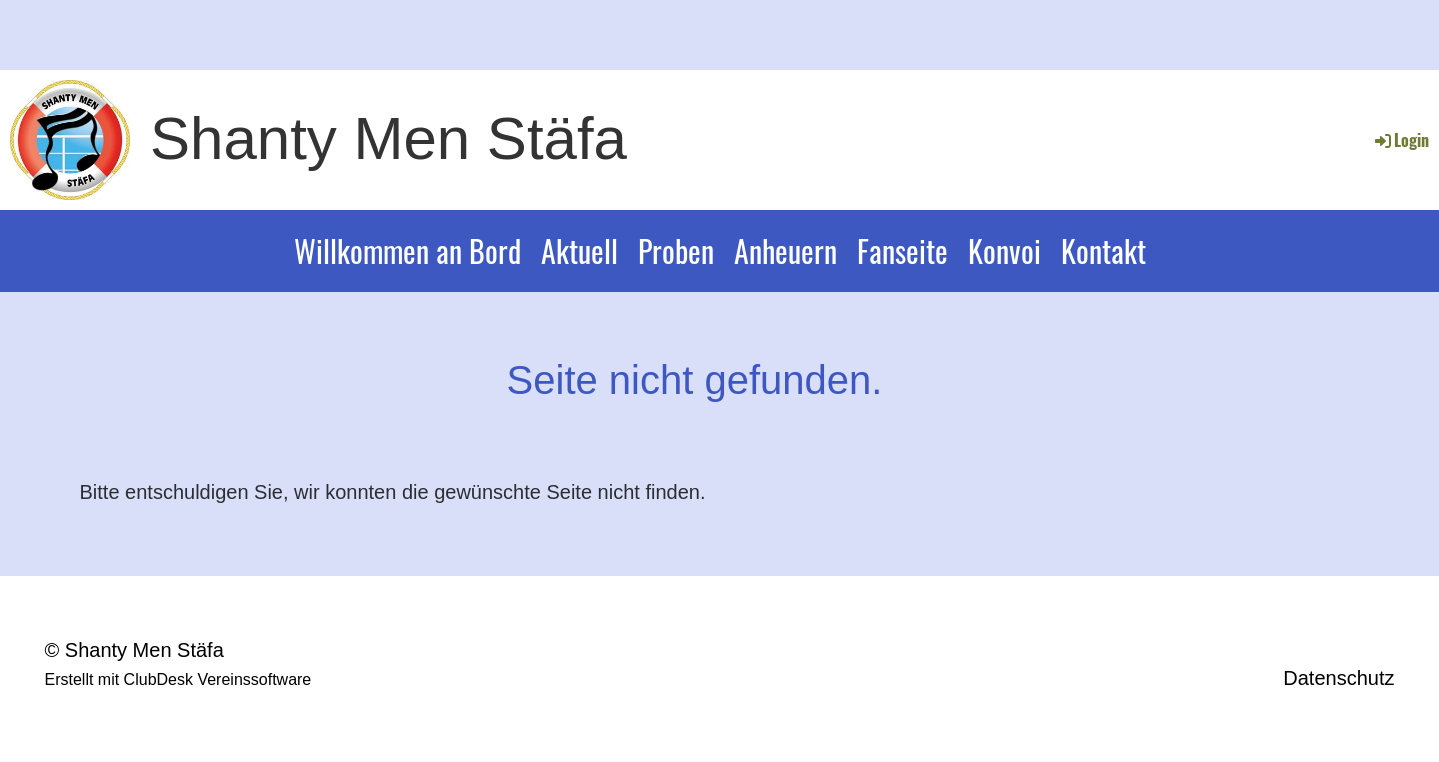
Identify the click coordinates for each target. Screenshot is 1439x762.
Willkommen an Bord (407, 250)
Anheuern (785, 250)
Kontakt (1103, 250)
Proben (676, 250)
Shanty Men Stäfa (388, 138)
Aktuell (579, 250)
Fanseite (902, 250)
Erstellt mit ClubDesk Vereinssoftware (178, 679)
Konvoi (1004, 250)
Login (1400, 140)
